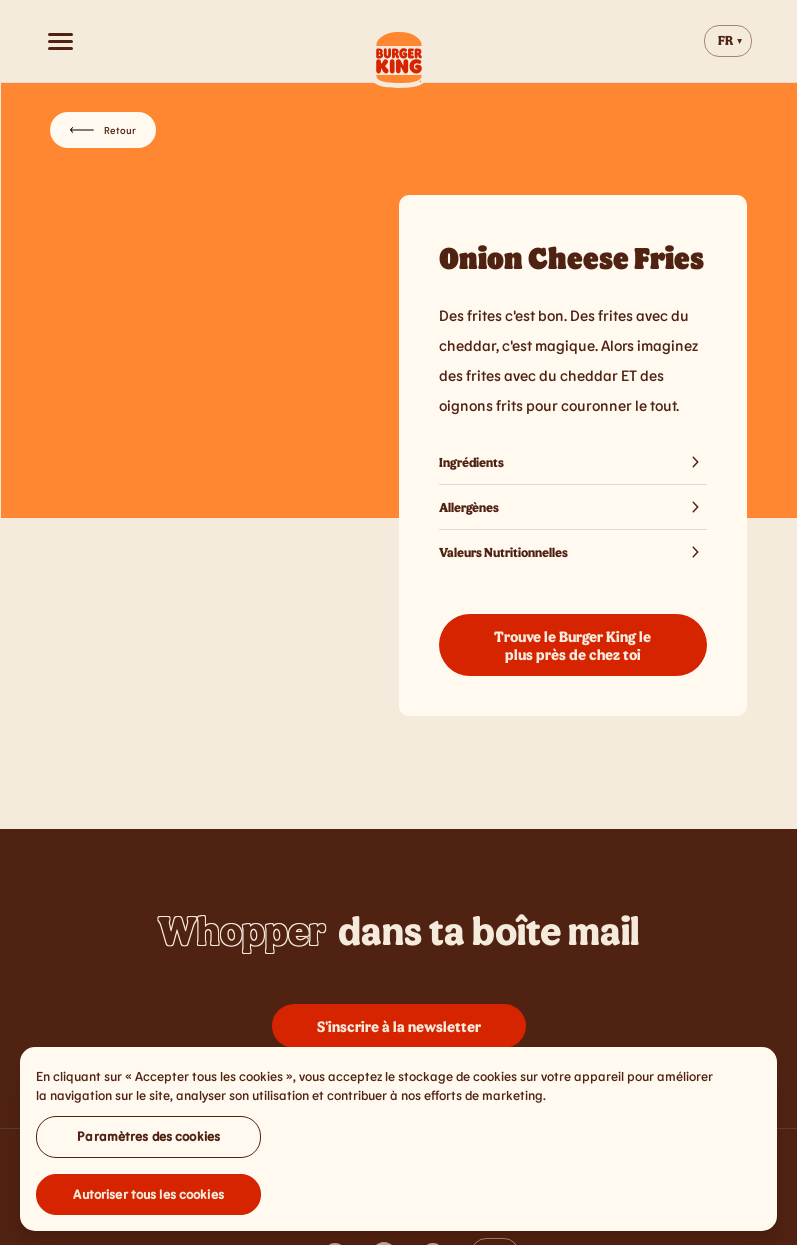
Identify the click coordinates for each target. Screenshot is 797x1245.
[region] (398, 1144)
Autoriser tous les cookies (148, 1199)
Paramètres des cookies (148, 1141)
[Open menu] (60, 41)
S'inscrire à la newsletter (399, 1026)
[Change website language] (728, 41)
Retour (103, 130)
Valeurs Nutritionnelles (573, 552)
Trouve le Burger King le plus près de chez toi (572, 645)
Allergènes (573, 507)
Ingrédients (573, 462)
